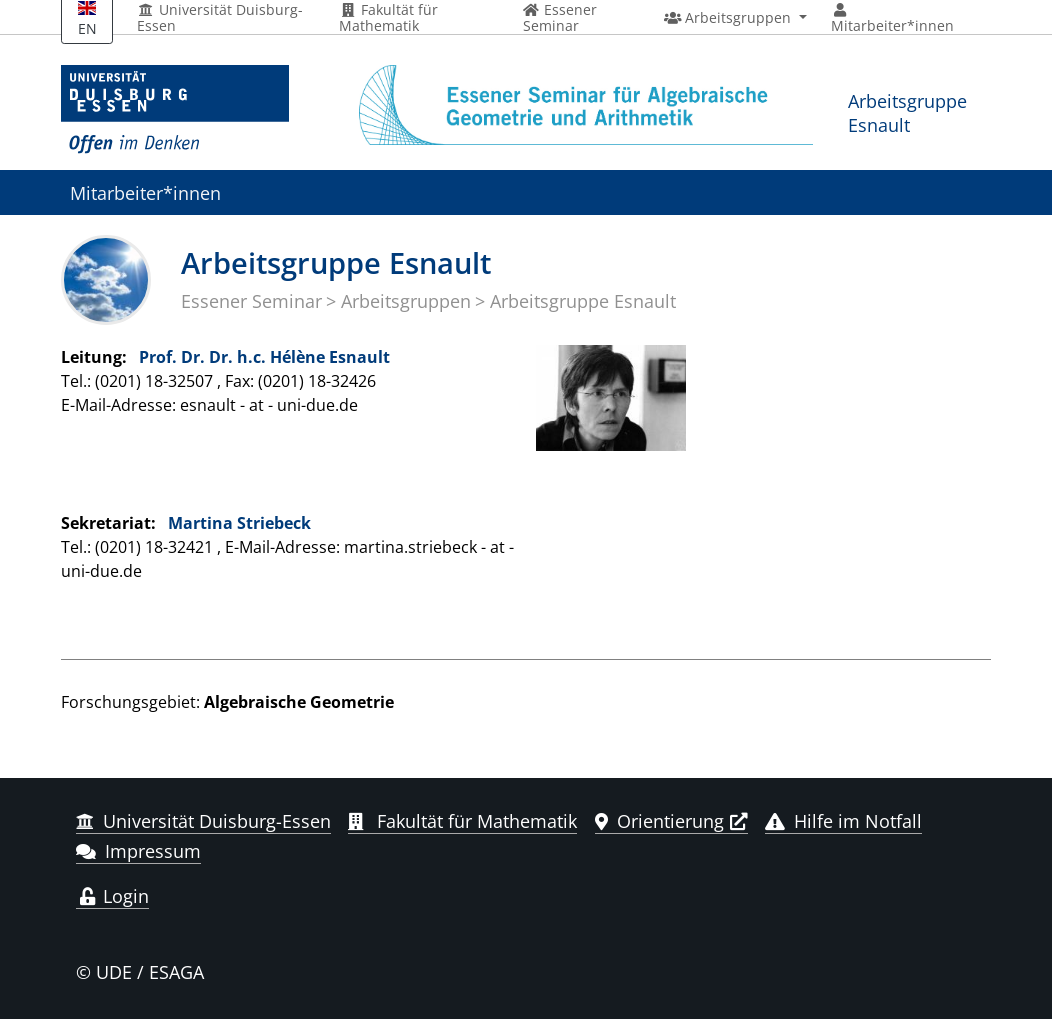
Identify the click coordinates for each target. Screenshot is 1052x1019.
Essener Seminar (251, 301)
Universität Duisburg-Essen (220, 18)
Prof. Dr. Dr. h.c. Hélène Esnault (264, 357)
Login (112, 896)
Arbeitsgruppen (406, 301)
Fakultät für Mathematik (388, 18)
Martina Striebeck (239, 523)
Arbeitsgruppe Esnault (907, 112)
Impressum (138, 851)
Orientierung (659, 821)
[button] (735, 18)
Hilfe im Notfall (843, 821)
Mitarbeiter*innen (145, 192)
